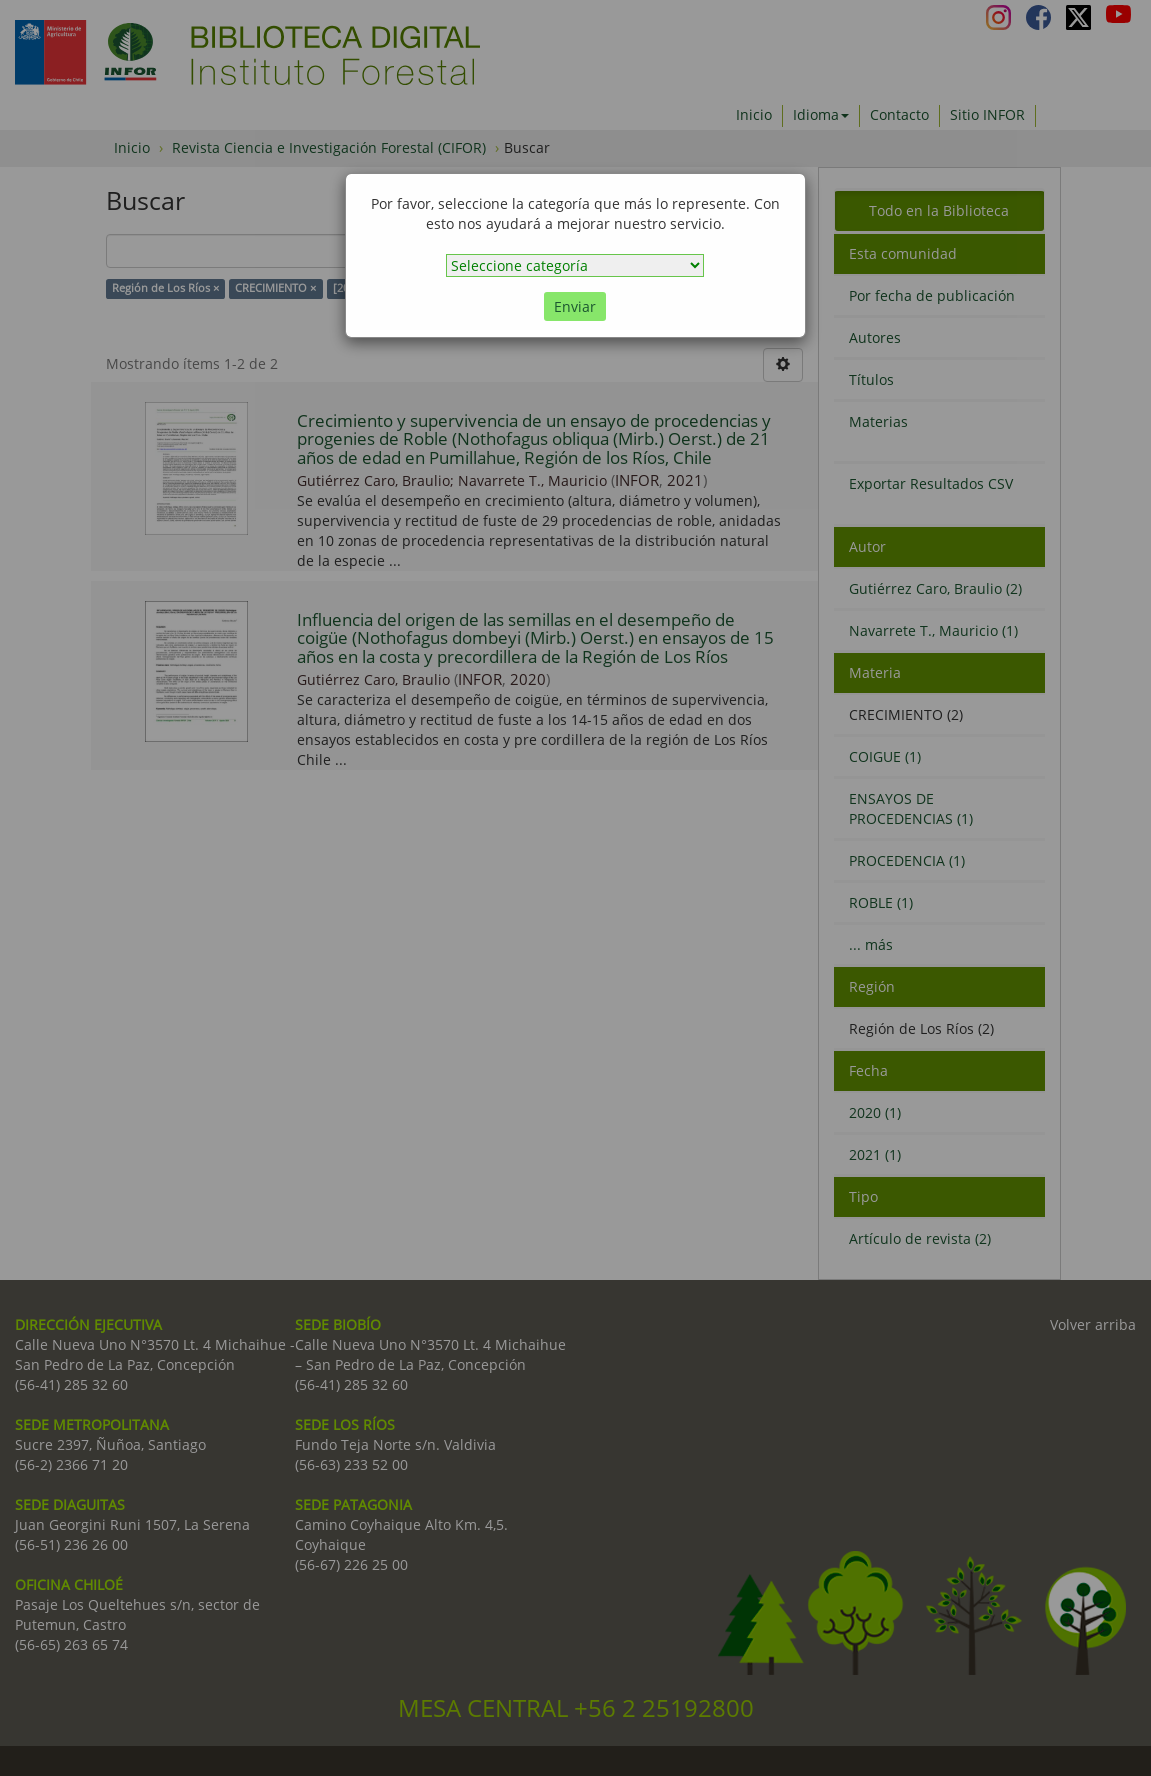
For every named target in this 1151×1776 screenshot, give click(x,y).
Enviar (575, 306)
